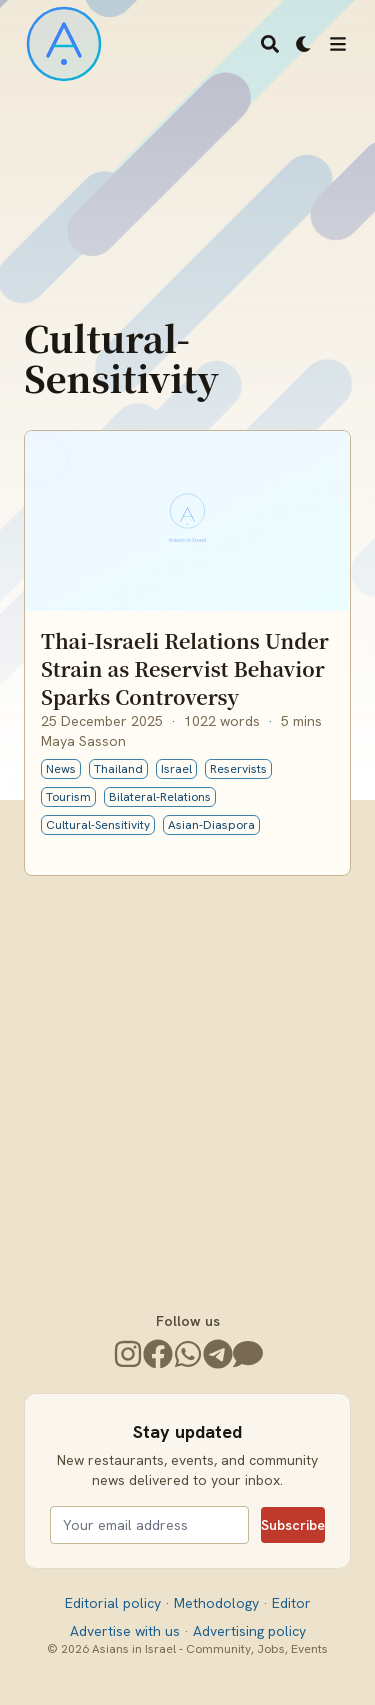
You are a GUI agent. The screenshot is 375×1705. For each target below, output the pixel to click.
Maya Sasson (83, 741)
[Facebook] (158, 1354)
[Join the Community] (248, 1354)
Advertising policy (249, 1631)
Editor (291, 1603)
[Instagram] (128, 1354)
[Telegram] (218, 1354)
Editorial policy (115, 1603)
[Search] (270, 44)
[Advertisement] (187, 1073)
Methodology (218, 1603)
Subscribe (293, 1525)
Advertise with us (127, 1631)
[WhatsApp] (188, 1354)
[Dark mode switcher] (304, 44)
